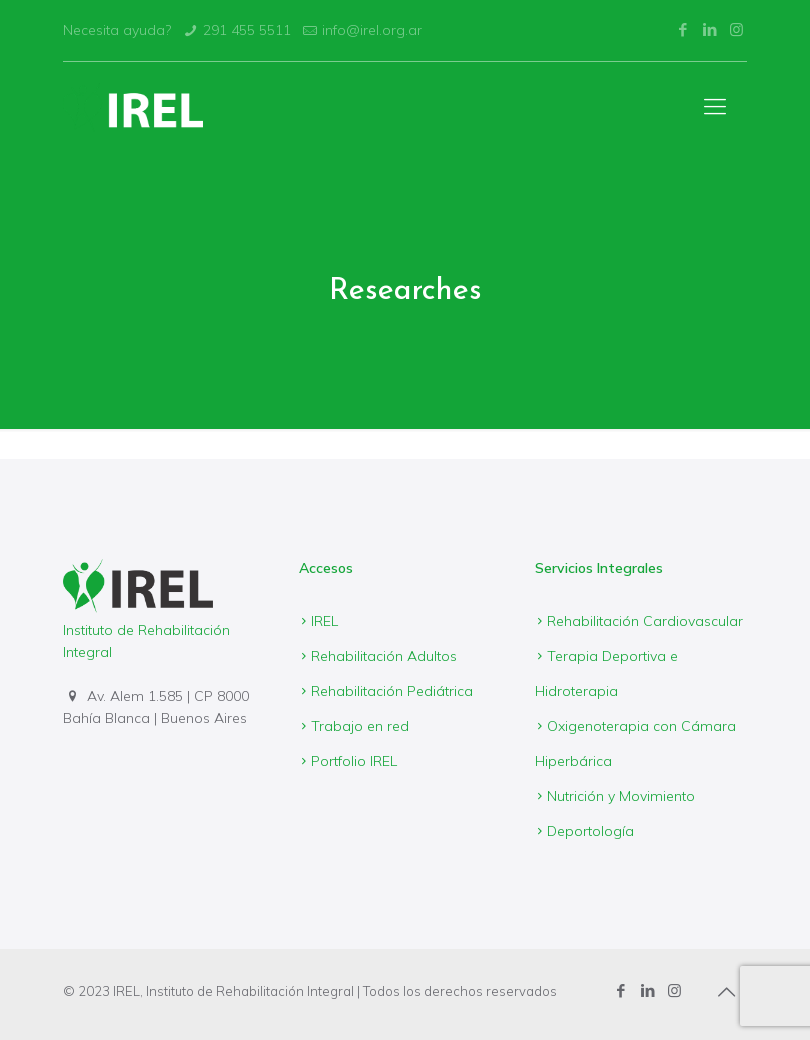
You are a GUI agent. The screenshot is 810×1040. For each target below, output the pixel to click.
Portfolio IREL (354, 761)
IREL (324, 621)
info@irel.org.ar (372, 30)
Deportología (590, 831)
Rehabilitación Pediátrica (392, 691)
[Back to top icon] (726, 992)
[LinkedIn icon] (709, 29)
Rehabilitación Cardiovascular (645, 621)
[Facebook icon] (682, 29)
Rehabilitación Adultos (384, 656)
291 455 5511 (247, 30)
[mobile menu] (715, 106)
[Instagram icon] (736, 29)
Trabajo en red (360, 726)
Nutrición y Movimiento (621, 796)
